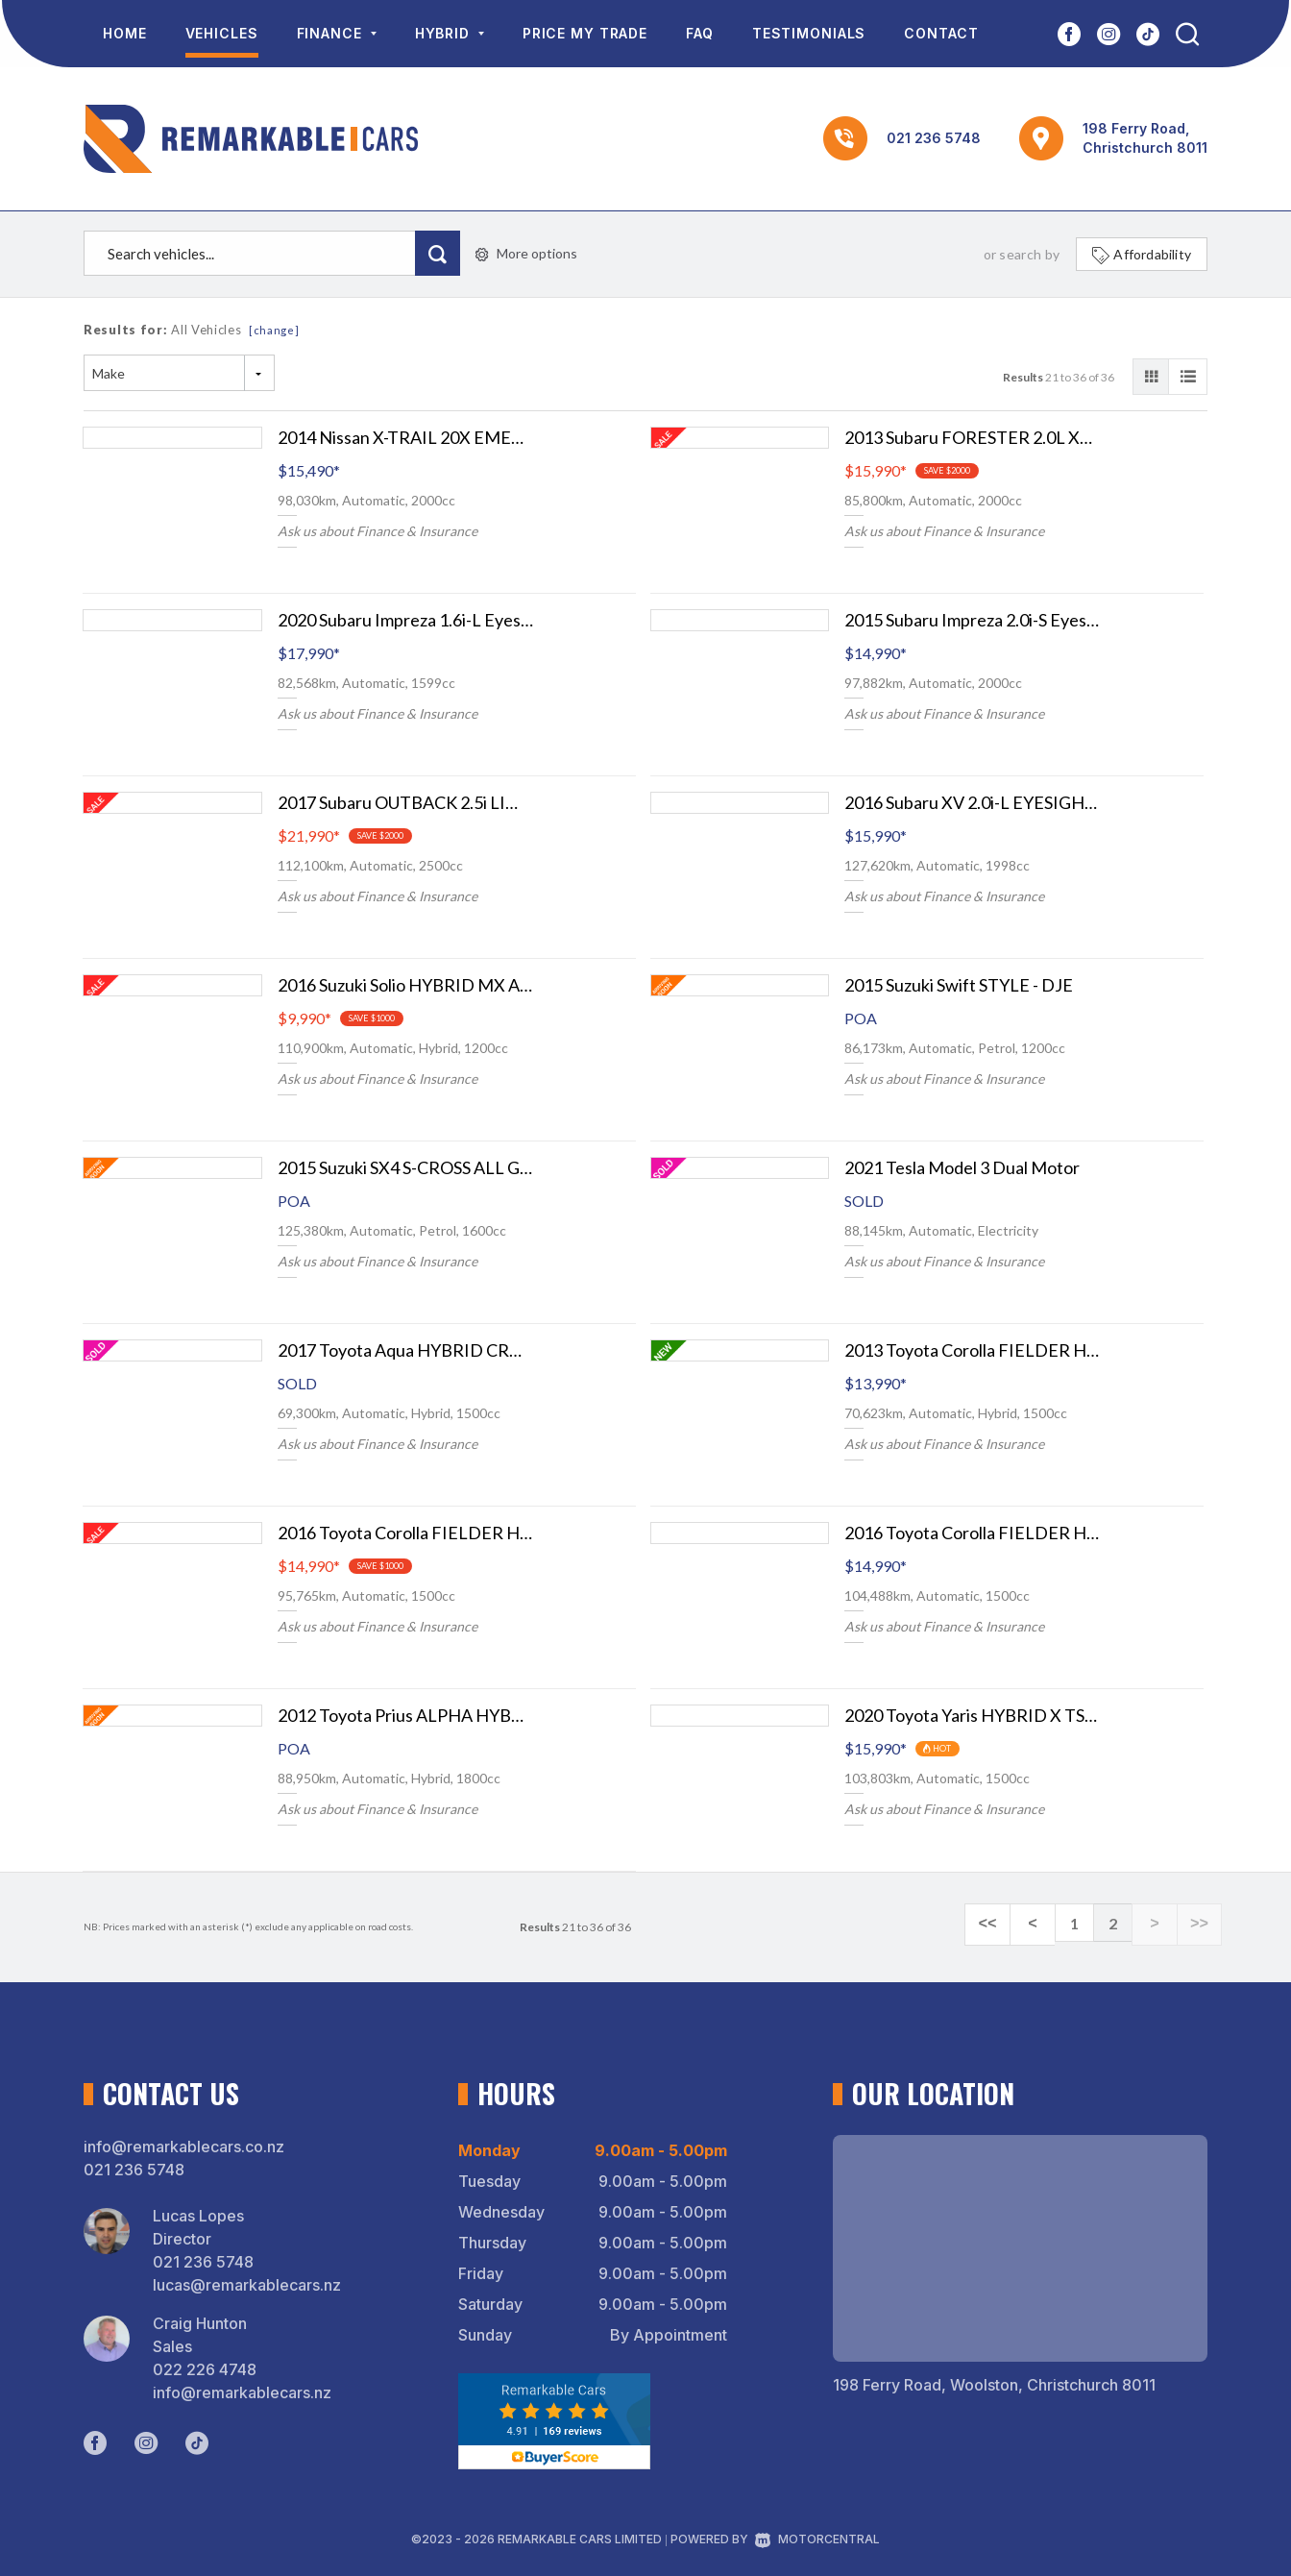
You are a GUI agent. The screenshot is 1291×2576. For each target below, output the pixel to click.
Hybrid (449, 33)
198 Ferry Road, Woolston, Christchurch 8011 (994, 2384)
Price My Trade (585, 33)
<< (1011, 1923)
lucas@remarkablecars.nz (247, 2284)
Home (125, 33)
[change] (274, 330)
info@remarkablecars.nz (242, 2392)
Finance (337, 33)
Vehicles (221, 33)
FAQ (700, 33)
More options (526, 253)
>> (1202, 1923)
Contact (941, 33)
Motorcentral (817, 2539)
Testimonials (809, 33)
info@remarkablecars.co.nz (184, 2146)
